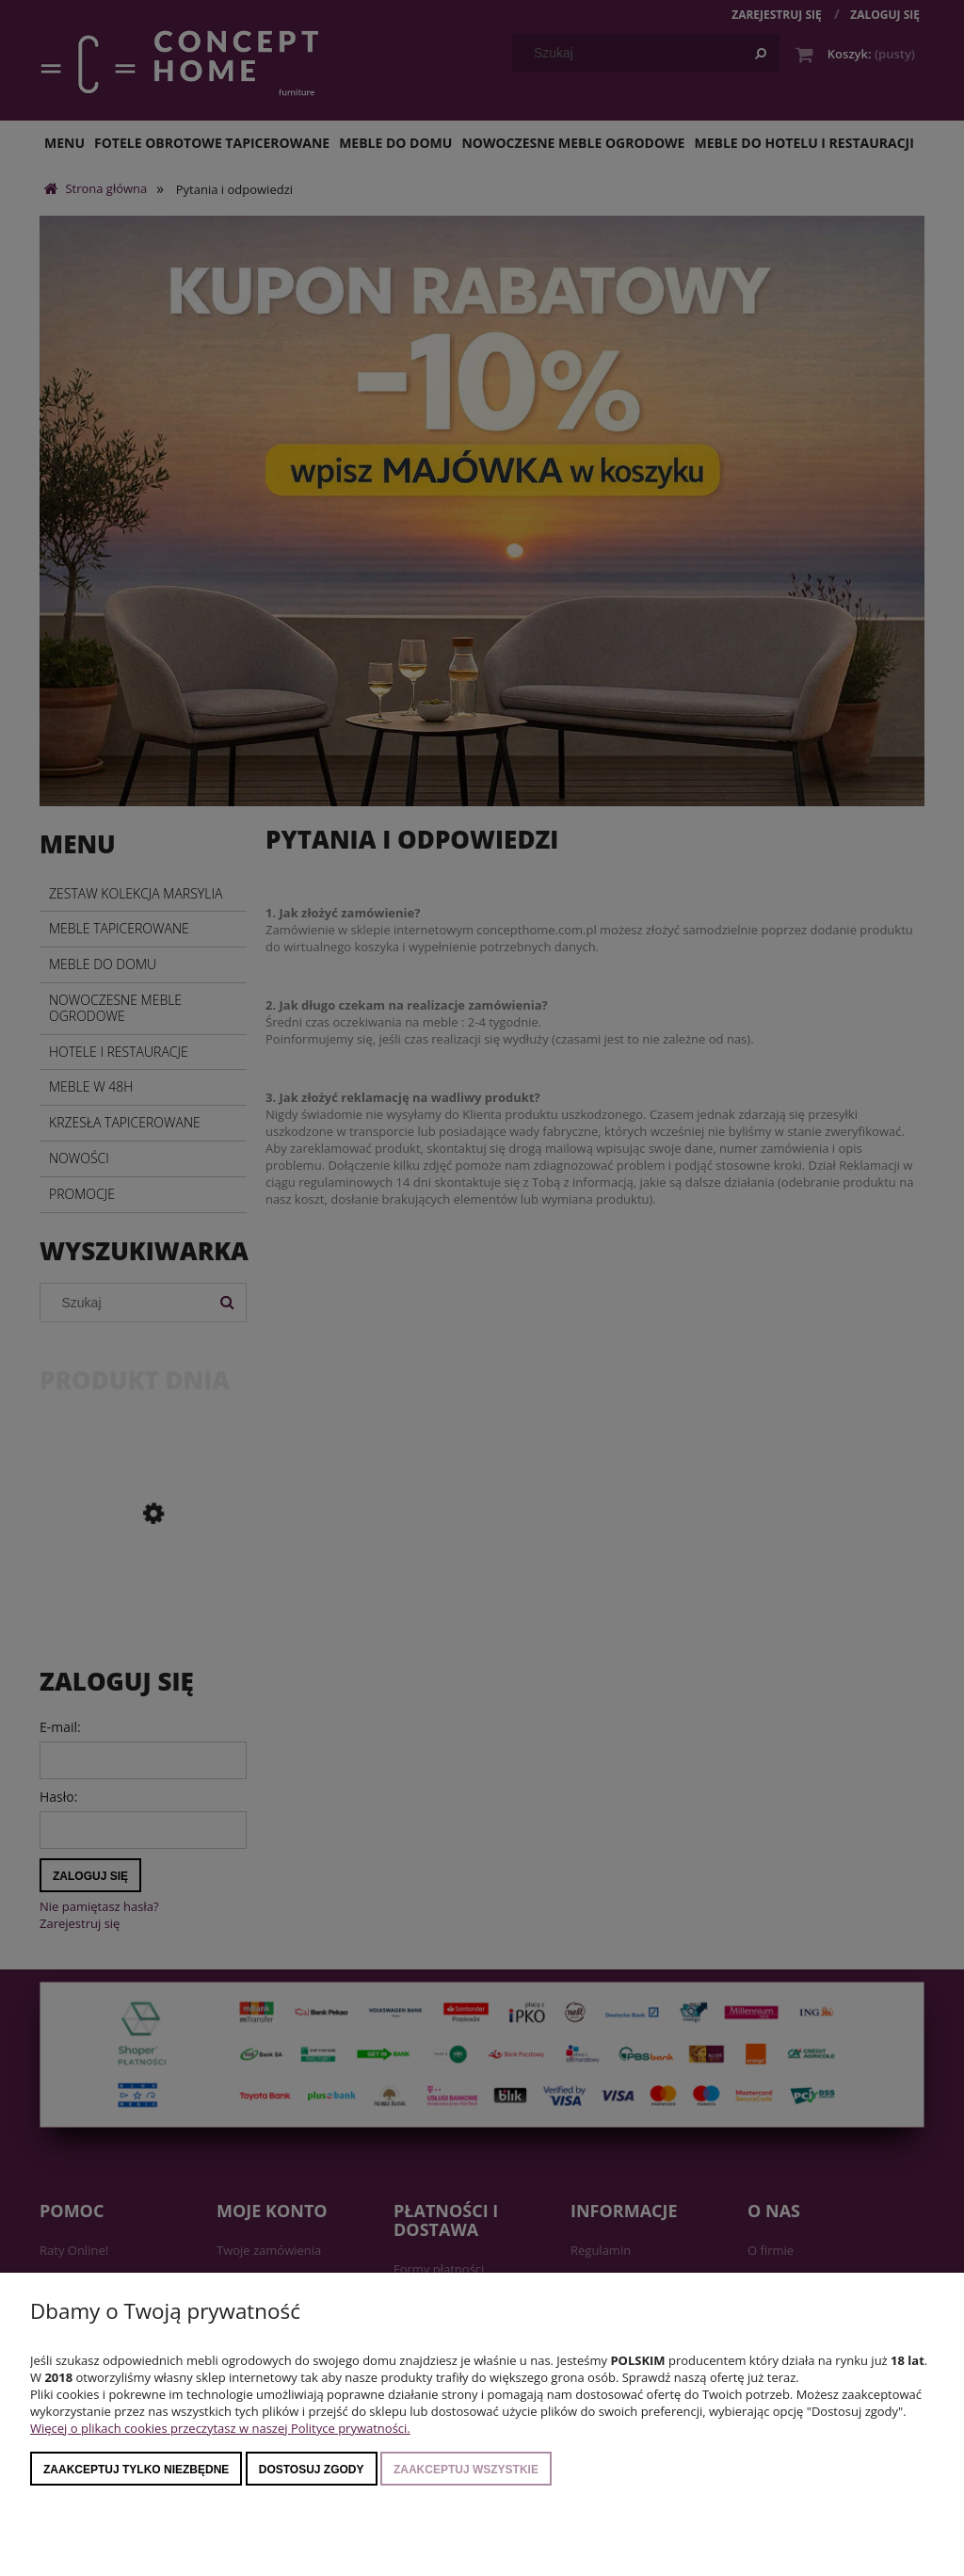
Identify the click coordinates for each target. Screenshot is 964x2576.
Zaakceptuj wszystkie (466, 2469)
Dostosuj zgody (311, 2469)
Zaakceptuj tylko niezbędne (136, 2469)
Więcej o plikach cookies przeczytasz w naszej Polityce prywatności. (220, 2428)
